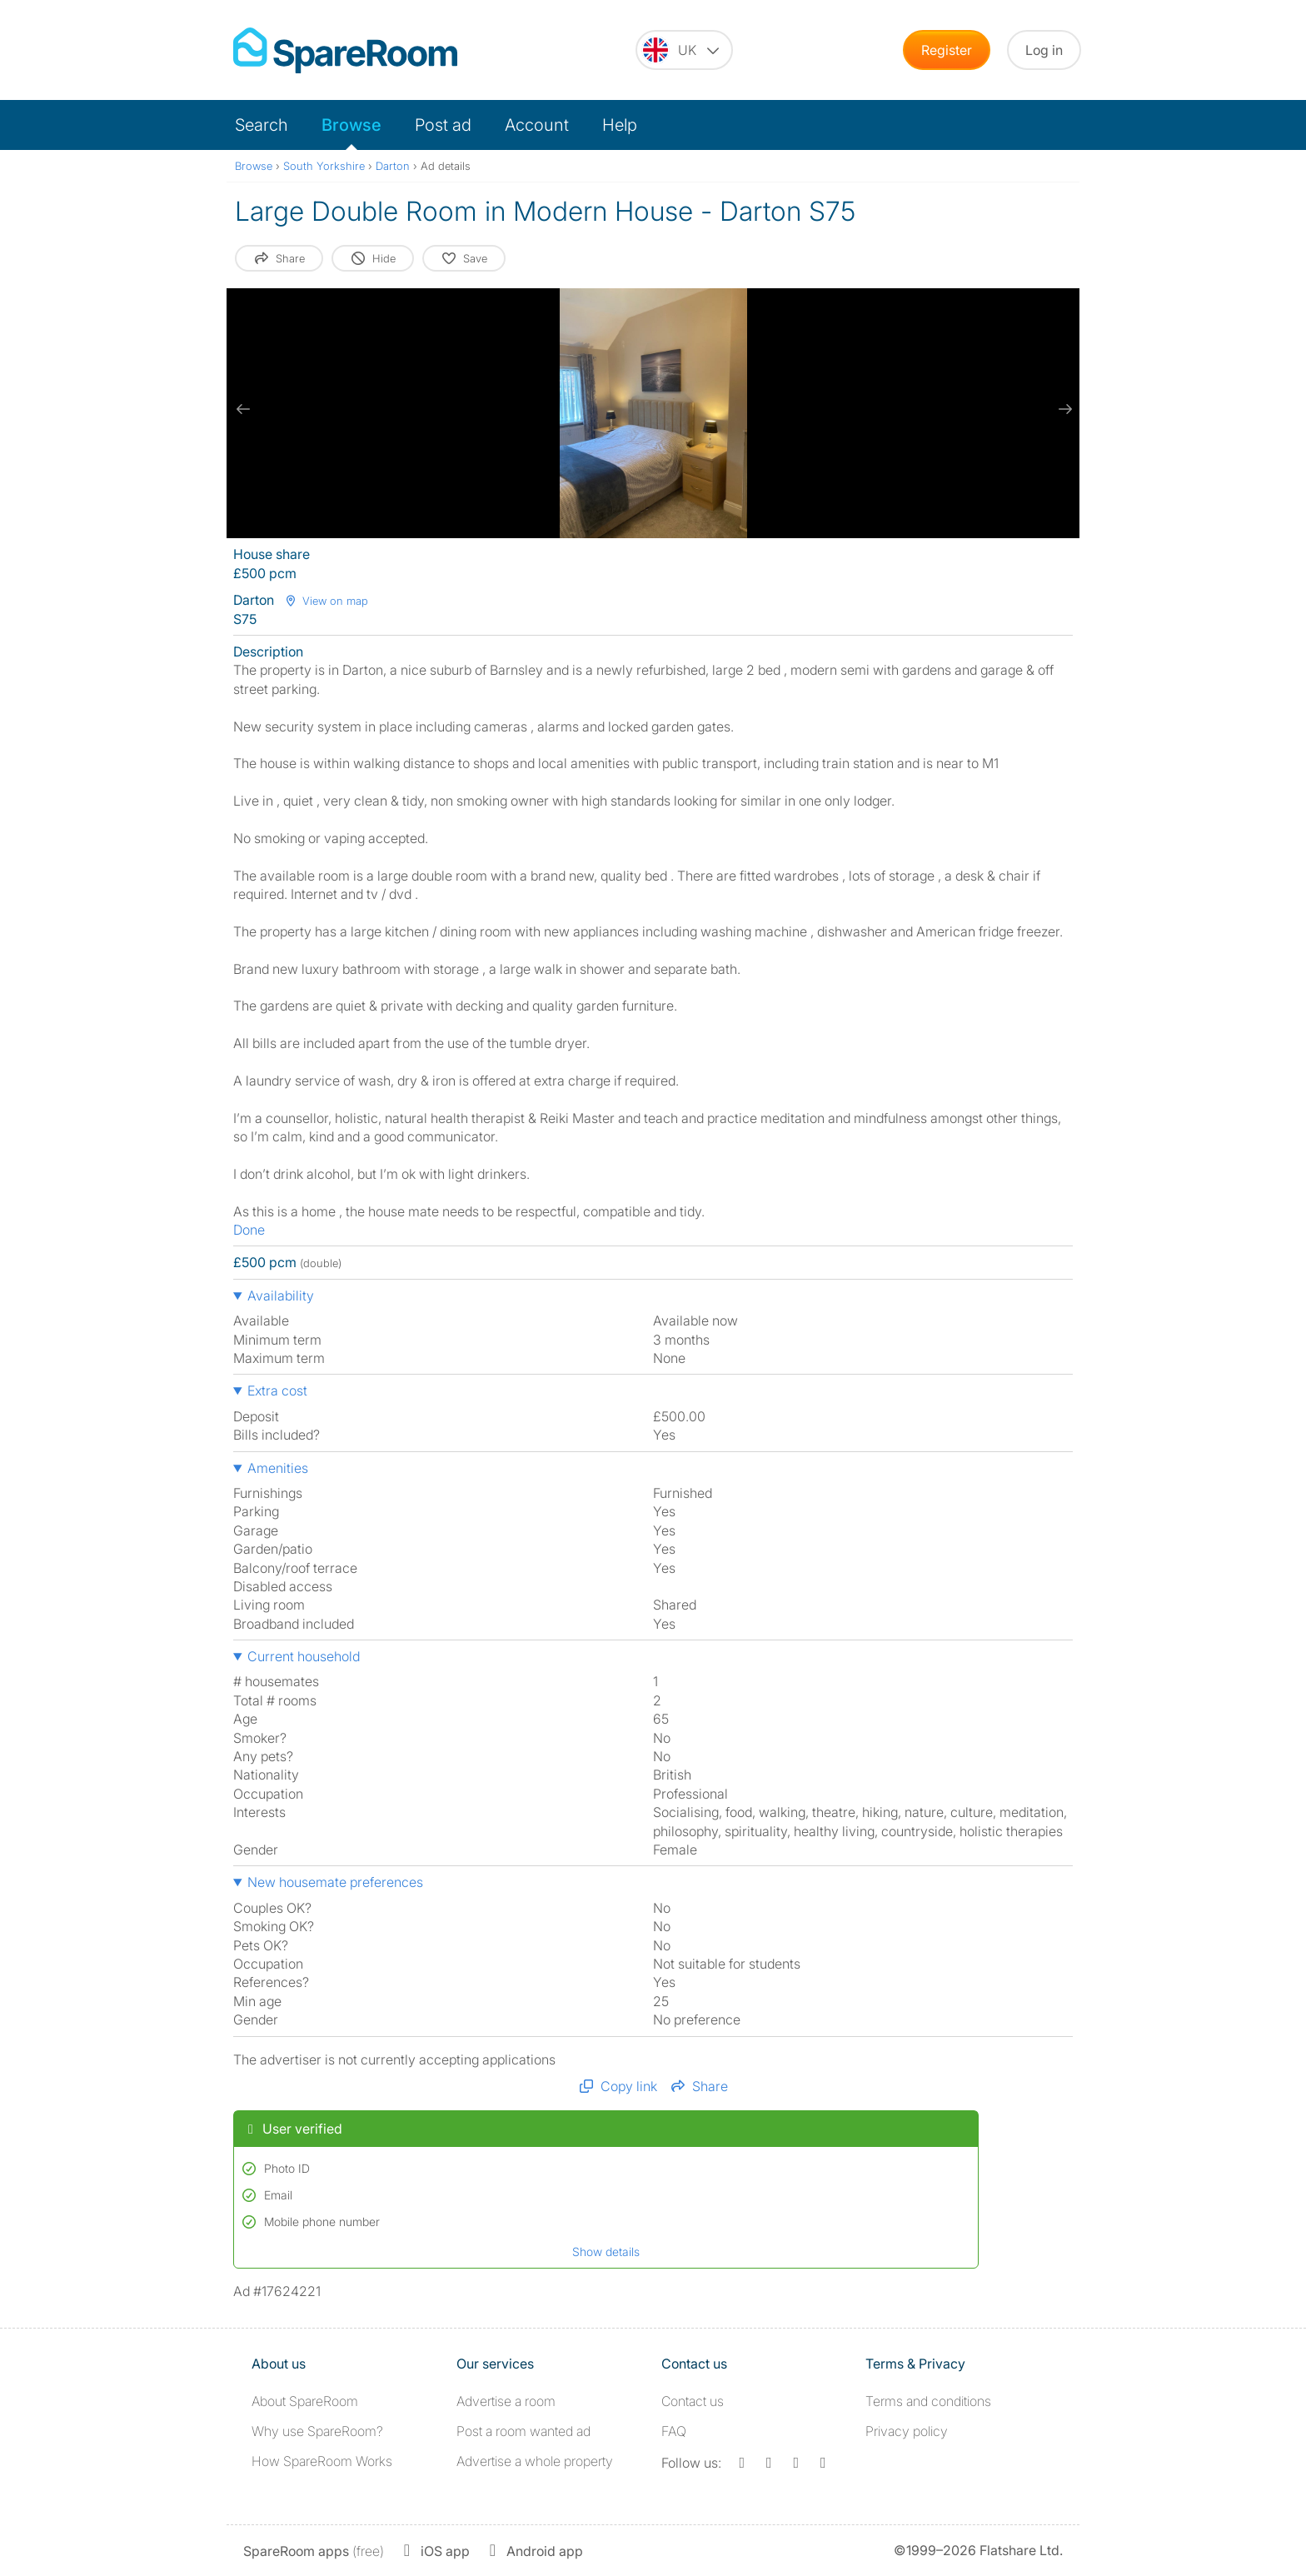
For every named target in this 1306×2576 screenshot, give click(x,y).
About (305, 2401)
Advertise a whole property (534, 2461)
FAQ (673, 2431)
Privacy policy (906, 2431)
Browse (351, 125)
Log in (1044, 50)
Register (946, 50)
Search (261, 125)
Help (619, 125)
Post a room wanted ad (523, 2431)
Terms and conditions (928, 2401)
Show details (606, 2251)
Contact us (692, 2401)
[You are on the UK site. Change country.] (684, 50)
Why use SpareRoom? (317, 2431)
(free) (313, 2551)
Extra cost (277, 1390)
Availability (280, 1295)
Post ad (443, 125)
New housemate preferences (335, 1882)
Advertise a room (506, 2401)
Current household (303, 1656)
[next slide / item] (1062, 409)
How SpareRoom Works (322, 2461)
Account (537, 125)
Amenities (277, 1468)
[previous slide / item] (243, 409)
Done (249, 1229)
